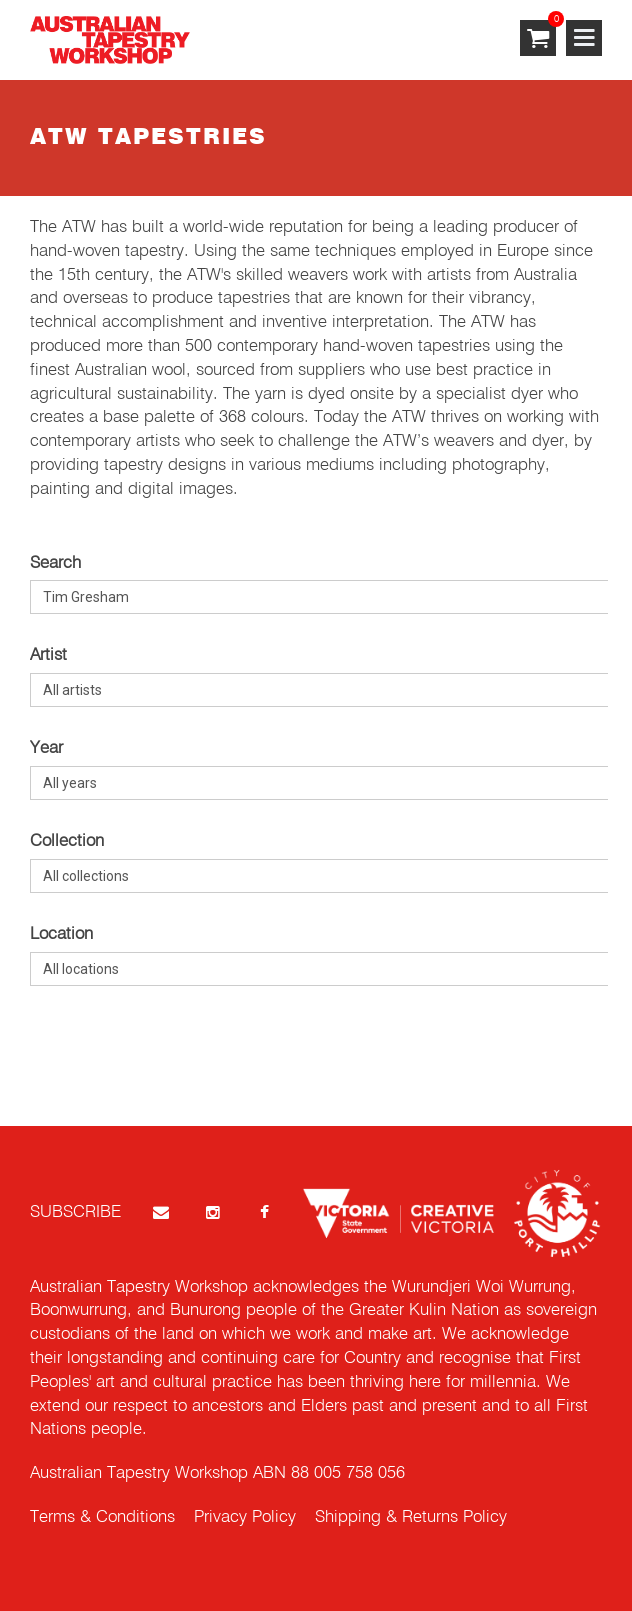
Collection (67, 841)
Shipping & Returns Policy (411, 1517)
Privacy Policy (245, 1517)
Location (61, 934)
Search (55, 563)
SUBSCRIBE (75, 1212)
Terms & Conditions (102, 1517)
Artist (48, 655)
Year (46, 748)
